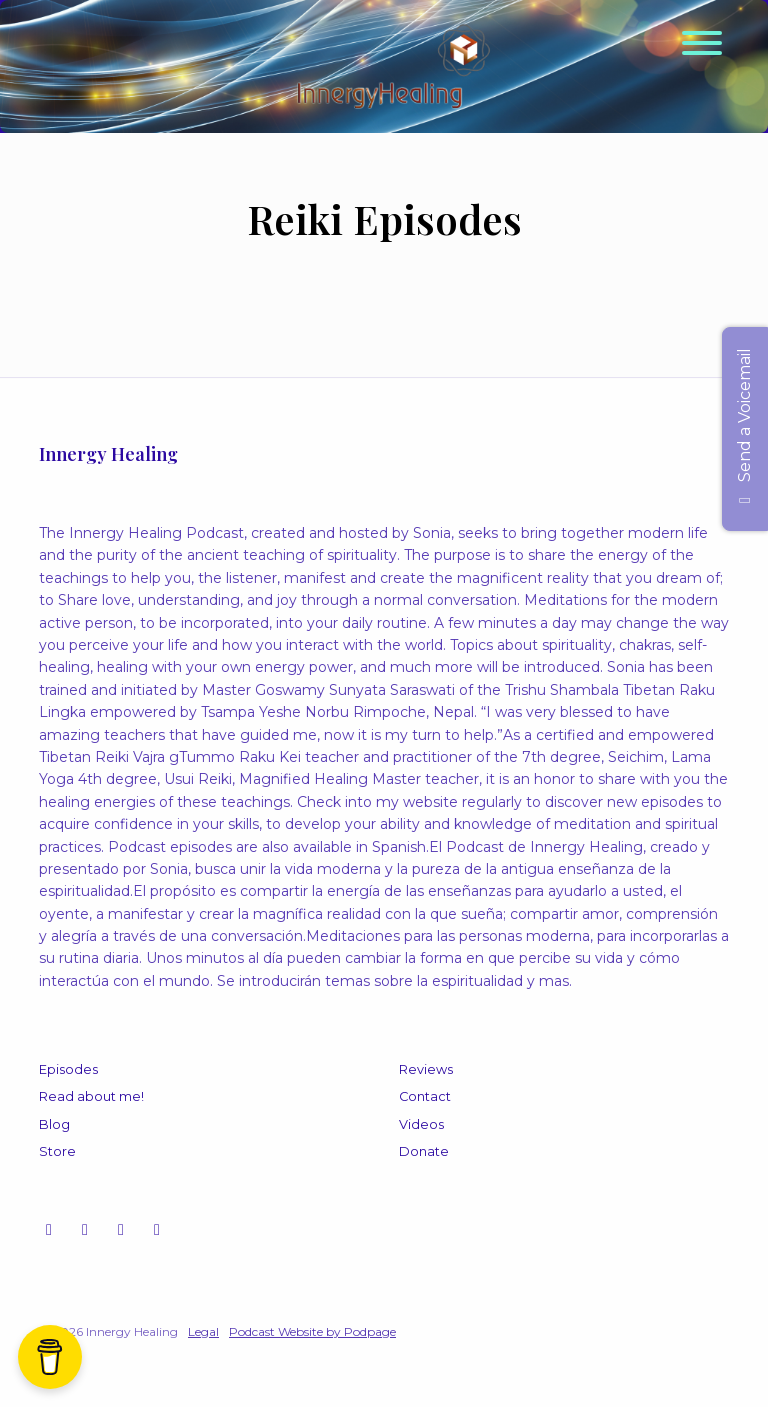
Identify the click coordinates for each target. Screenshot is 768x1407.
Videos (421, 1124)
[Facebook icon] (121, 1230)
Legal (203, 1331)
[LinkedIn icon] (157, 1230)
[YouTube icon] (85, 1230)
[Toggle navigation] (702, 46)
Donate (424, 1151)
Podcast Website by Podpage (312, 1331)
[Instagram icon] (49, 1230)
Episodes (68, 1069)
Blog (54, 1124)
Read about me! (91, 1096)
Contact (425, 1096)
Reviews (426, 1069)
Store (57, 1151)
